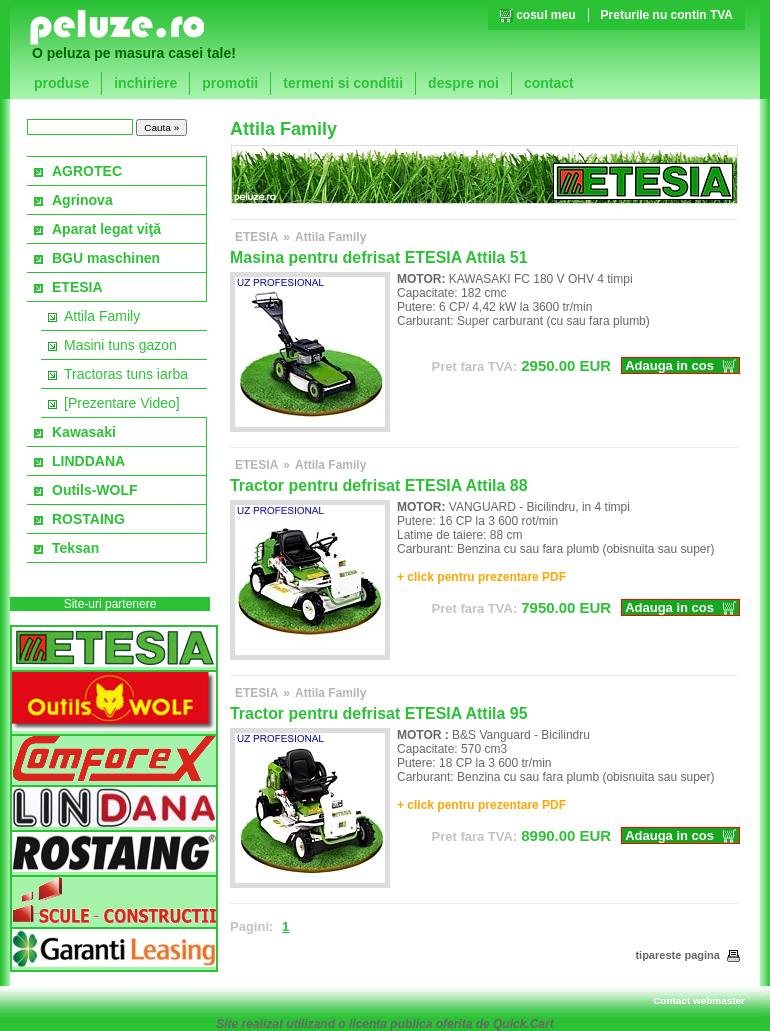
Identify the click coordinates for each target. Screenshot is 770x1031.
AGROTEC (87, 171)
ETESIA (77, 287)
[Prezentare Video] (122, 403)
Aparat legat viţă (106, 229)
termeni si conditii (343, 83)
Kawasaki (84, 432)
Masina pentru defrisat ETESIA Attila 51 (379, 257)
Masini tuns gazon (120, 345)
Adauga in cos (669, 365)
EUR (522, 365)
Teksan (75, 548)
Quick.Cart (523, 1024)
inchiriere (145, 83)
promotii (230, 83)
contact (549, 83)
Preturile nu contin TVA (667, 15)
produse (61, 83)
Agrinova (82, 200)
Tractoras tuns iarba (126, 374)
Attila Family (102, 316)
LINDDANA (88, 461)
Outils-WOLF (95, 490)
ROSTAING (88, 519)
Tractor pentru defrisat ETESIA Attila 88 (379, 485)
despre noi (463, 83)
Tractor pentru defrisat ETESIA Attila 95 (379, 713)
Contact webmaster (699, 1000)
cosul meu (545, 15)
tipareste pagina (687, 955)
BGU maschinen (106, 258)
